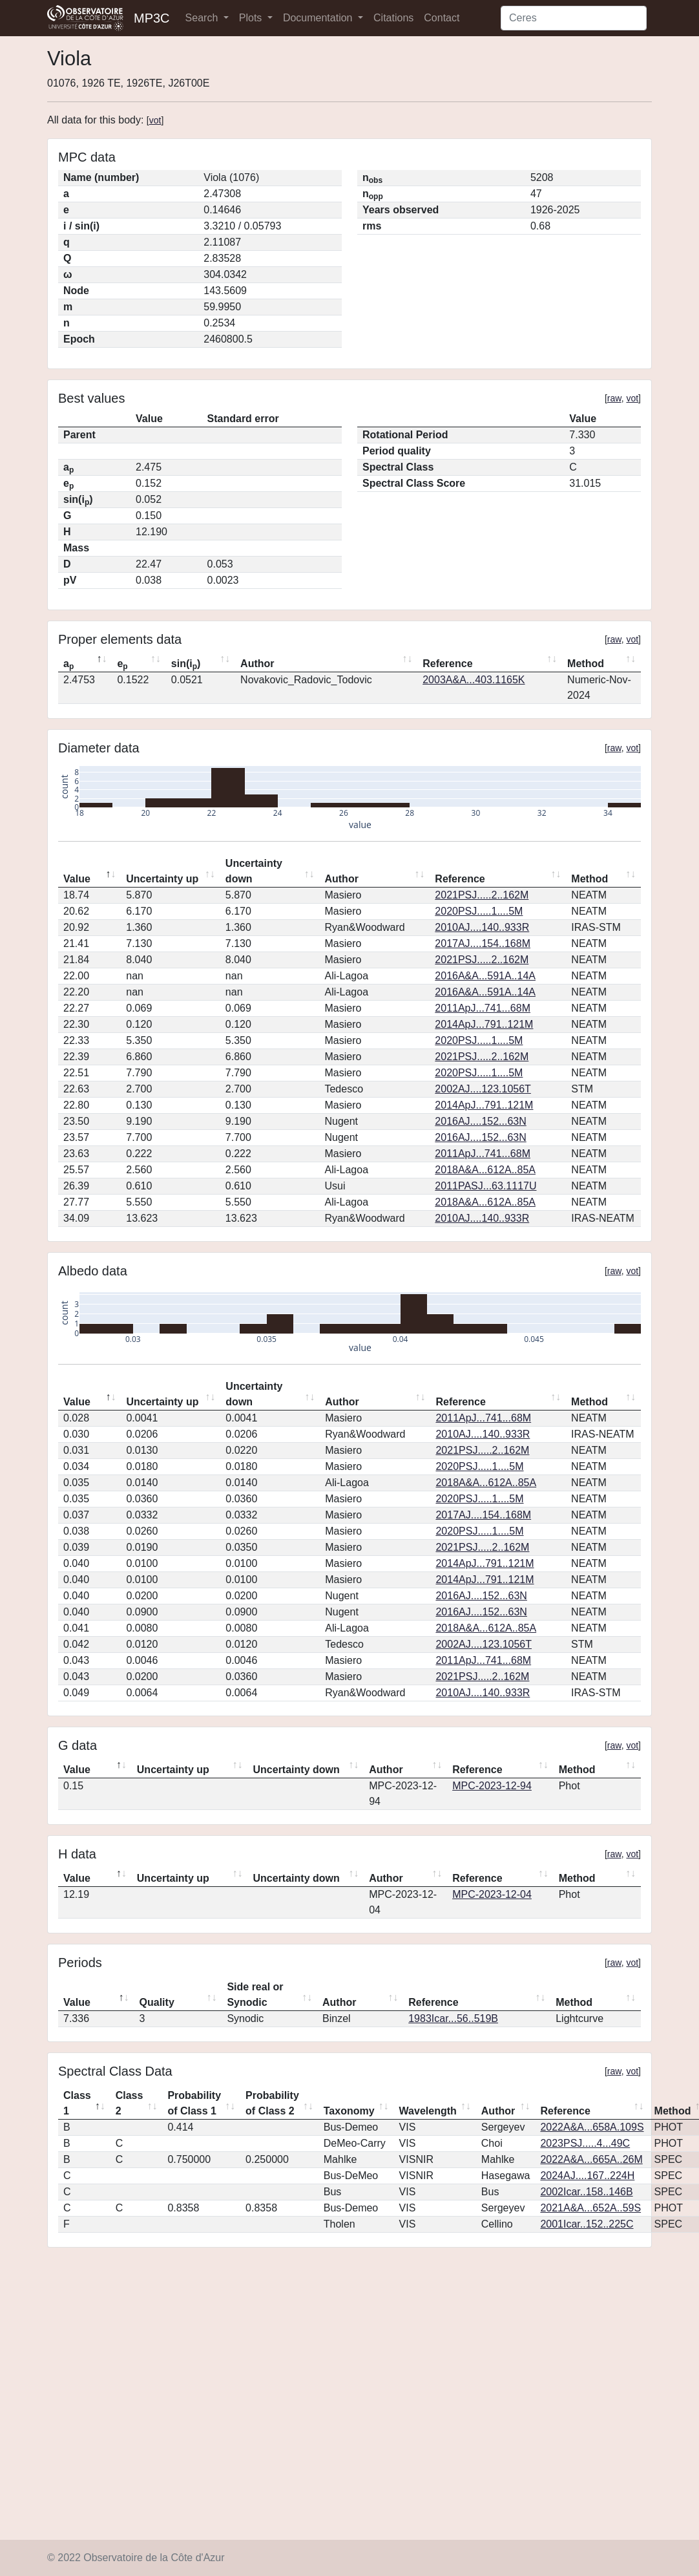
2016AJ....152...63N (480, 1121)
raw (614, 398)
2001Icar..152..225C (586, 2224)
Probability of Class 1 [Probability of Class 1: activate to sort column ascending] (194, 2103)
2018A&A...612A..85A (485, 1169)
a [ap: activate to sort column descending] (68, 664)
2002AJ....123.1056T (483, 1088)
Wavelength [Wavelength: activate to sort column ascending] (428, 2110)
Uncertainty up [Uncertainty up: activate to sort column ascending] (162, 878)
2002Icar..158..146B (586, 2191)
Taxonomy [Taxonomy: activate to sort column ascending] (349, 2110)
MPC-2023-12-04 (492, 1894)
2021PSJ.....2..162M (481, 894)
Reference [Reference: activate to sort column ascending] (447, 663)
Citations (393, 17)
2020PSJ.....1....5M (479, 911)
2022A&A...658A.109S (591, 2127)
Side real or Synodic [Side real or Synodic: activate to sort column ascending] (255, 1994)
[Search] (574, 18)
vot (155, 120)
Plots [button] (252, 17)
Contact (441, 17)
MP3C (152, 18)
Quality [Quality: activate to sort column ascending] (157, 2002)
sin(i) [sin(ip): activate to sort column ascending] (186, 664)
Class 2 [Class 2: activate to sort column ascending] (129, 2103)
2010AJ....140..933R (482, 927)
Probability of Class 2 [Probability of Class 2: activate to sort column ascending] (272, 2103)
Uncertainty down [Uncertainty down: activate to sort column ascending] (253, 871)
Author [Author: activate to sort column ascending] (257, 663)
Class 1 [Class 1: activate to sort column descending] (77, 2103)
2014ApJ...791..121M (484, 1024)
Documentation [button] (319, 17)
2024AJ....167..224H (587, 2175)
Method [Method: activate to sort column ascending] (585, 663)
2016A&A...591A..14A (485, 975)
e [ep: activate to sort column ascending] (122, 664)
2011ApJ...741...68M (482, 1008)
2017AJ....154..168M (482, 943)
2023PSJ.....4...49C (585, 2143)
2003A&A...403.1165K (474, 679)
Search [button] (203, 17)
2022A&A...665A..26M (591, 2159)
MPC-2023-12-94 (492, 1785)
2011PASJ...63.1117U (485, 1185)
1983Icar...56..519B (453, 2018)
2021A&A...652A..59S (590, 2207)
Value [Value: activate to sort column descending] (76, 878)
